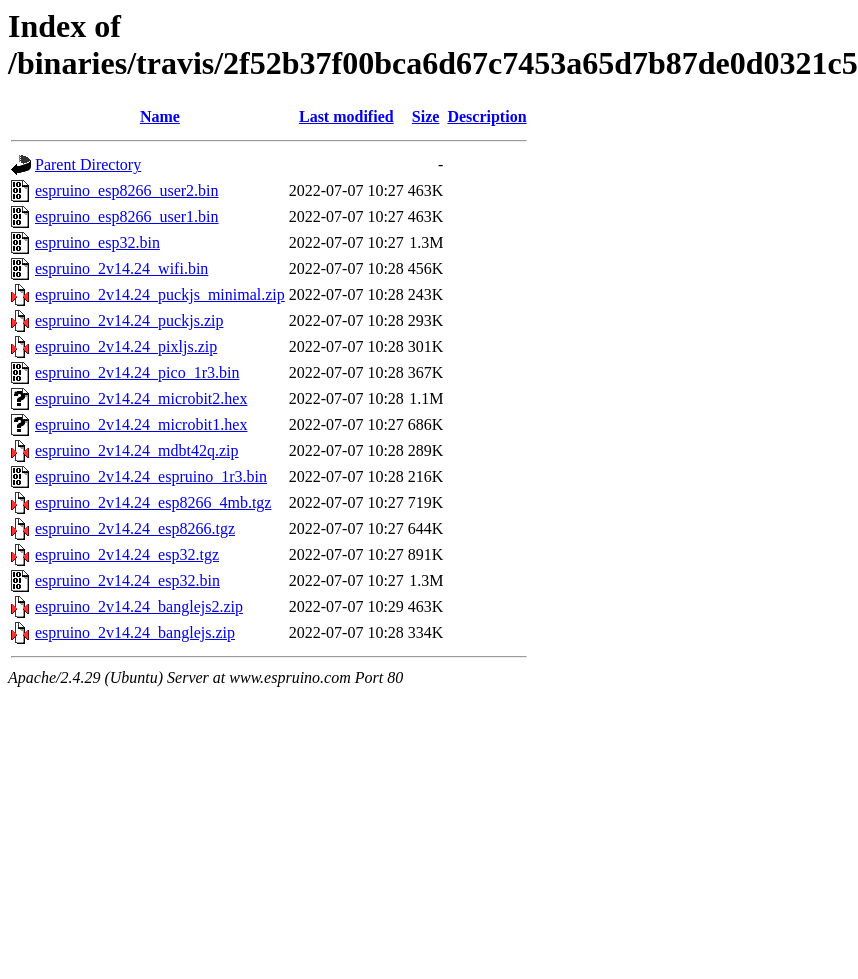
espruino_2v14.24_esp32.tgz (127, 554)
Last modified (346, 116)
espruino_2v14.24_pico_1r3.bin (137, 372)
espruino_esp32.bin (97, 242)
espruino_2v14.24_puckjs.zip (129, 320)
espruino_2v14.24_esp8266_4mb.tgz (153, 502)
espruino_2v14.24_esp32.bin (127, 580)
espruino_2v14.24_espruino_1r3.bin (151, 476)
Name (160, 116)
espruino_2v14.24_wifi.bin (121, 268)
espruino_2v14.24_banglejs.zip (135, 632)
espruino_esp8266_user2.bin (127, 190)
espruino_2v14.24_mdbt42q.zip (137, 450)
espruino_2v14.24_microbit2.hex (141, 398)
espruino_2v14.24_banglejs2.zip (139, 606)
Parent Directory (88, 164)
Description (486, 116)
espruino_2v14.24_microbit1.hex (141, 424)
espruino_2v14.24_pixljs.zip (126, 346)
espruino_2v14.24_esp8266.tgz (135, 528)
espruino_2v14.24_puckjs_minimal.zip (160, 294)
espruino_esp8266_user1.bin (127, 216)
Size (426, 116)
